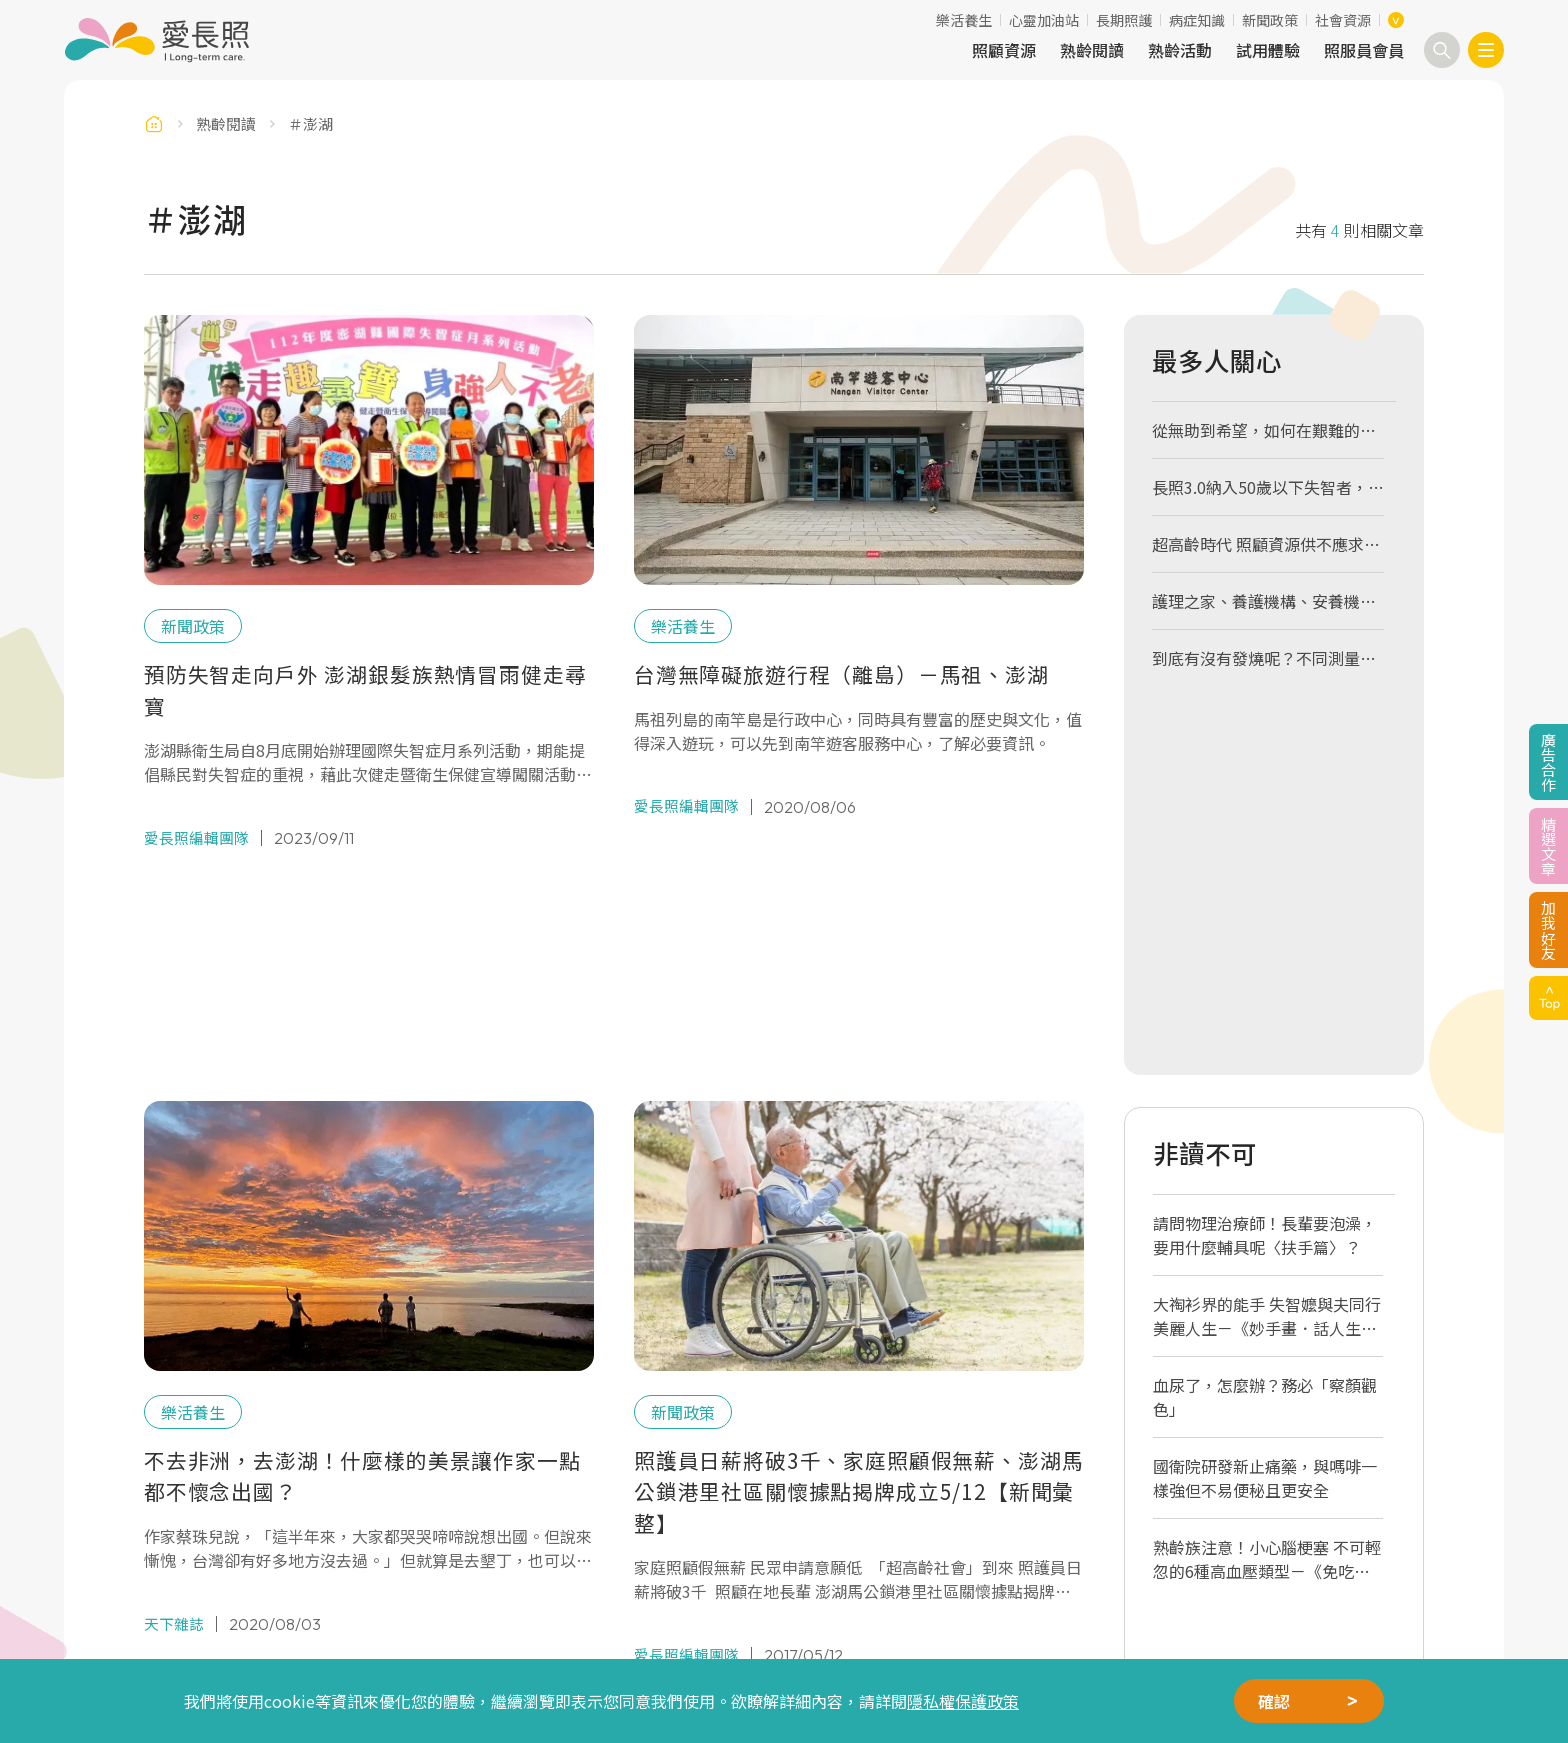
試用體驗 (1268, 50)
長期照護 (1124, 20)
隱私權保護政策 (963, 1701)
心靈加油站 (1044, 20)
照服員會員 (1364, 50)
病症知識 (1197, 20)
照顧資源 (1004, 50)
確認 (1274, 1701)
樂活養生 (964, 20)
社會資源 (1343, 20)
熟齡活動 (1180, 50)
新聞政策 (1270, 20)
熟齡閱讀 (1092, 50)
